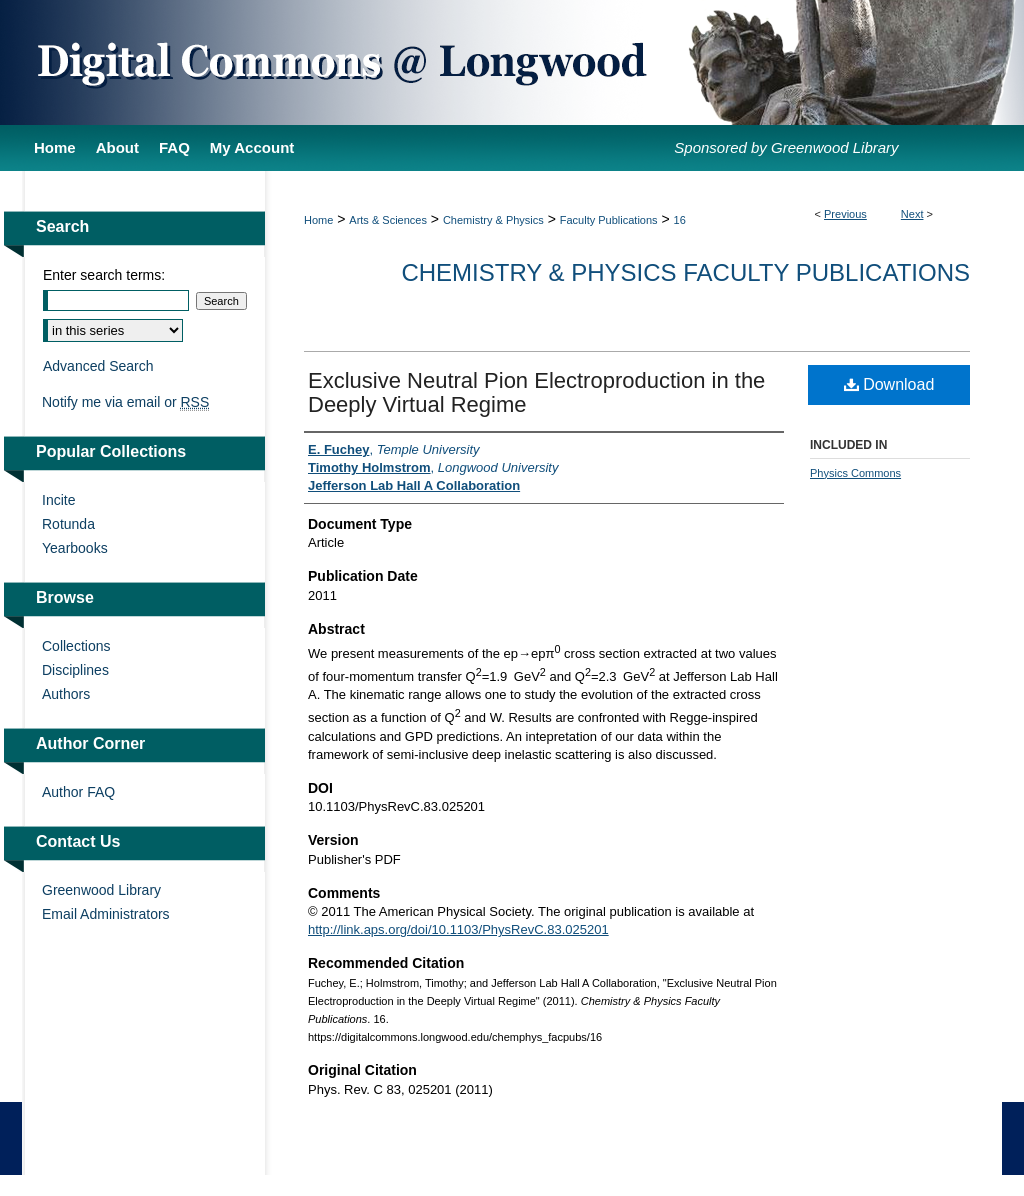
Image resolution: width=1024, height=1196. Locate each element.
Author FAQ (78, 792)
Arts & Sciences (388, 220)
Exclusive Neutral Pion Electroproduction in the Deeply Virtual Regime (536, 392)
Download (889, 384)
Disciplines (75, 670)
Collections (76, 646)
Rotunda (68, 524)
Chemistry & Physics (493, 220)
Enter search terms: (104, 275)
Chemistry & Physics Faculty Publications (685, 272)
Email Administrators (106, 914)
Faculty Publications (609, 220)
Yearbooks (75, 548)
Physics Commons (855, 473)
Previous (845, 214)
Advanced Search (98, 366)
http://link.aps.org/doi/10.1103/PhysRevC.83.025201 (458, 929)
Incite (58, 500)
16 (680, 220)
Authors (66, 694)
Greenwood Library (101, 890)
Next (912, 214)
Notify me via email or (125, 402)
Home (318, 220)
